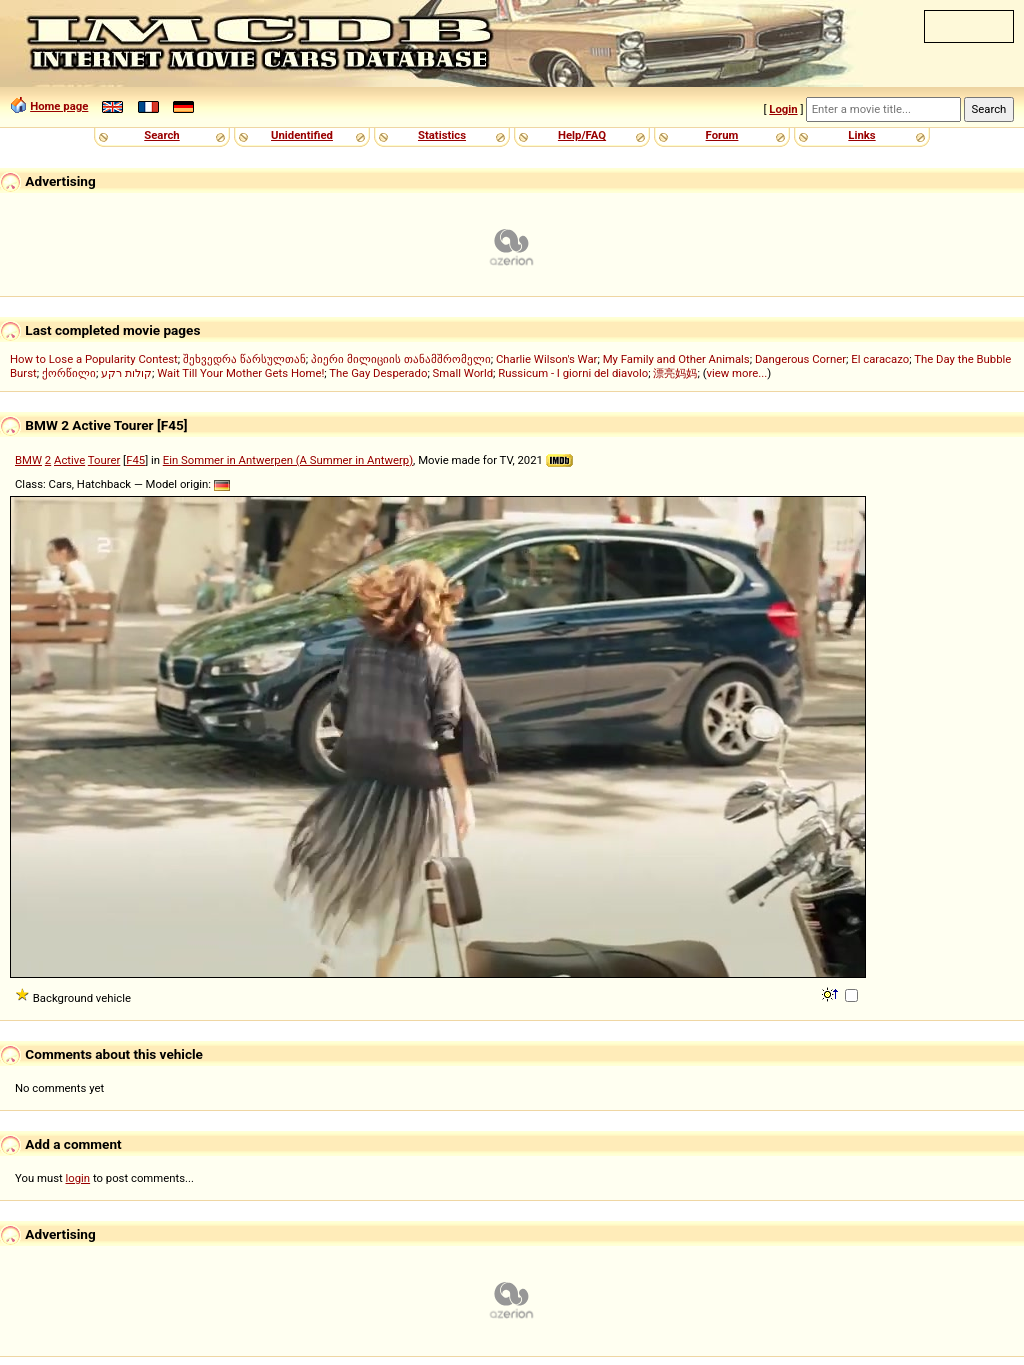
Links (861, 135)
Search (161, 135)
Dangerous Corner (800, 359)
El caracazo (880, 359)
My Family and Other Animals (676, 359)
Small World (463, 373)
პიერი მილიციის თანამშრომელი (401, 359)
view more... (737, 373)
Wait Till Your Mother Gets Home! (240, 373)
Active (69, 460)
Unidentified (302, 135)
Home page (59, 106)
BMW (28, 460)
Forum (722, 135)
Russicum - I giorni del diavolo (573, 373)
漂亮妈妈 (675, 373)
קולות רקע (126, 373)
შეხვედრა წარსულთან (244, 359)
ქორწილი (69, 373)
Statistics (442, 135)
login (78, 1178)
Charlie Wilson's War (547, 359)
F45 (135, 460)
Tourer (104, 460)
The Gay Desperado (378, 373)
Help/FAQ (582, 135)
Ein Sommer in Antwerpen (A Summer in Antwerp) (288, 460)
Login (783, 109)
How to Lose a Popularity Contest (94, 359)
